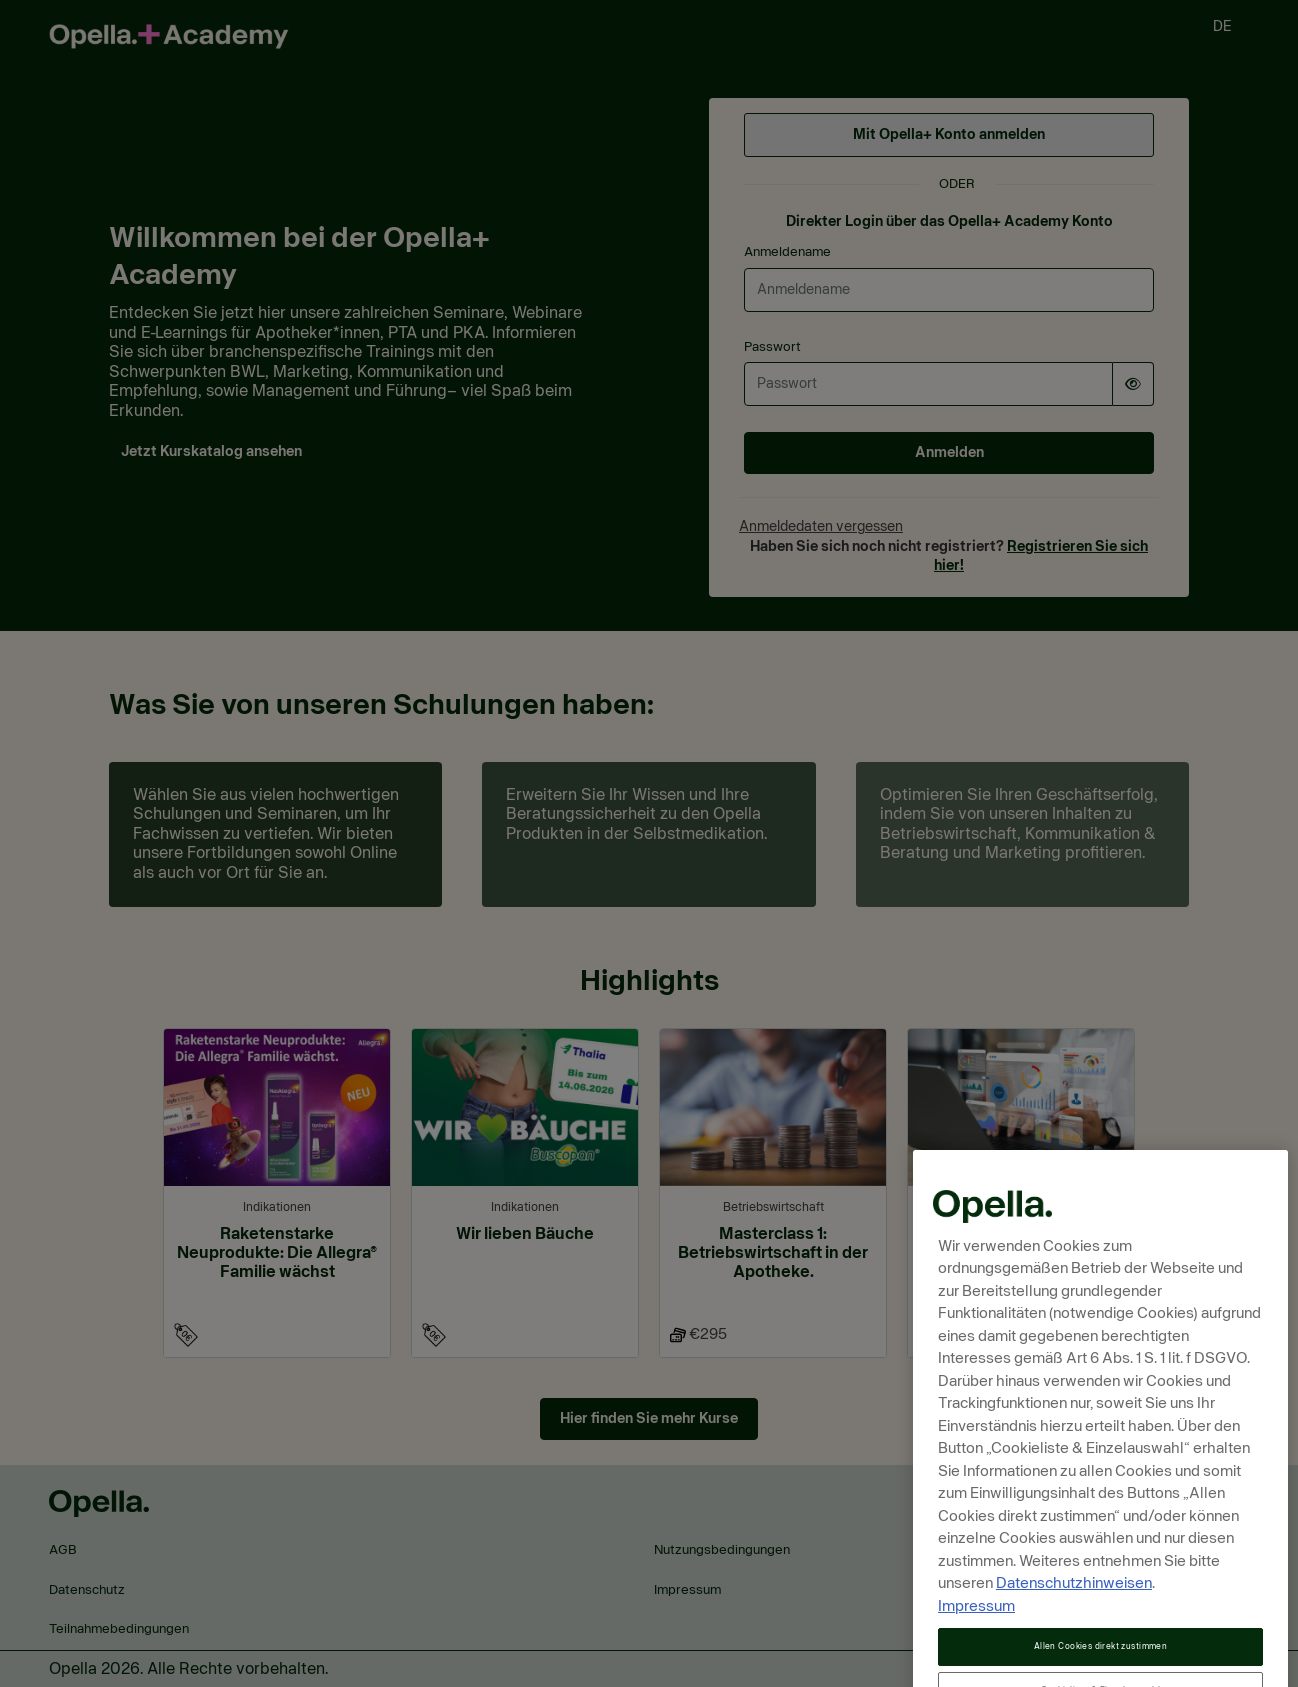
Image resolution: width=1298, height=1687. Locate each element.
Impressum (976, 1640)
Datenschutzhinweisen (1074, 1617)
